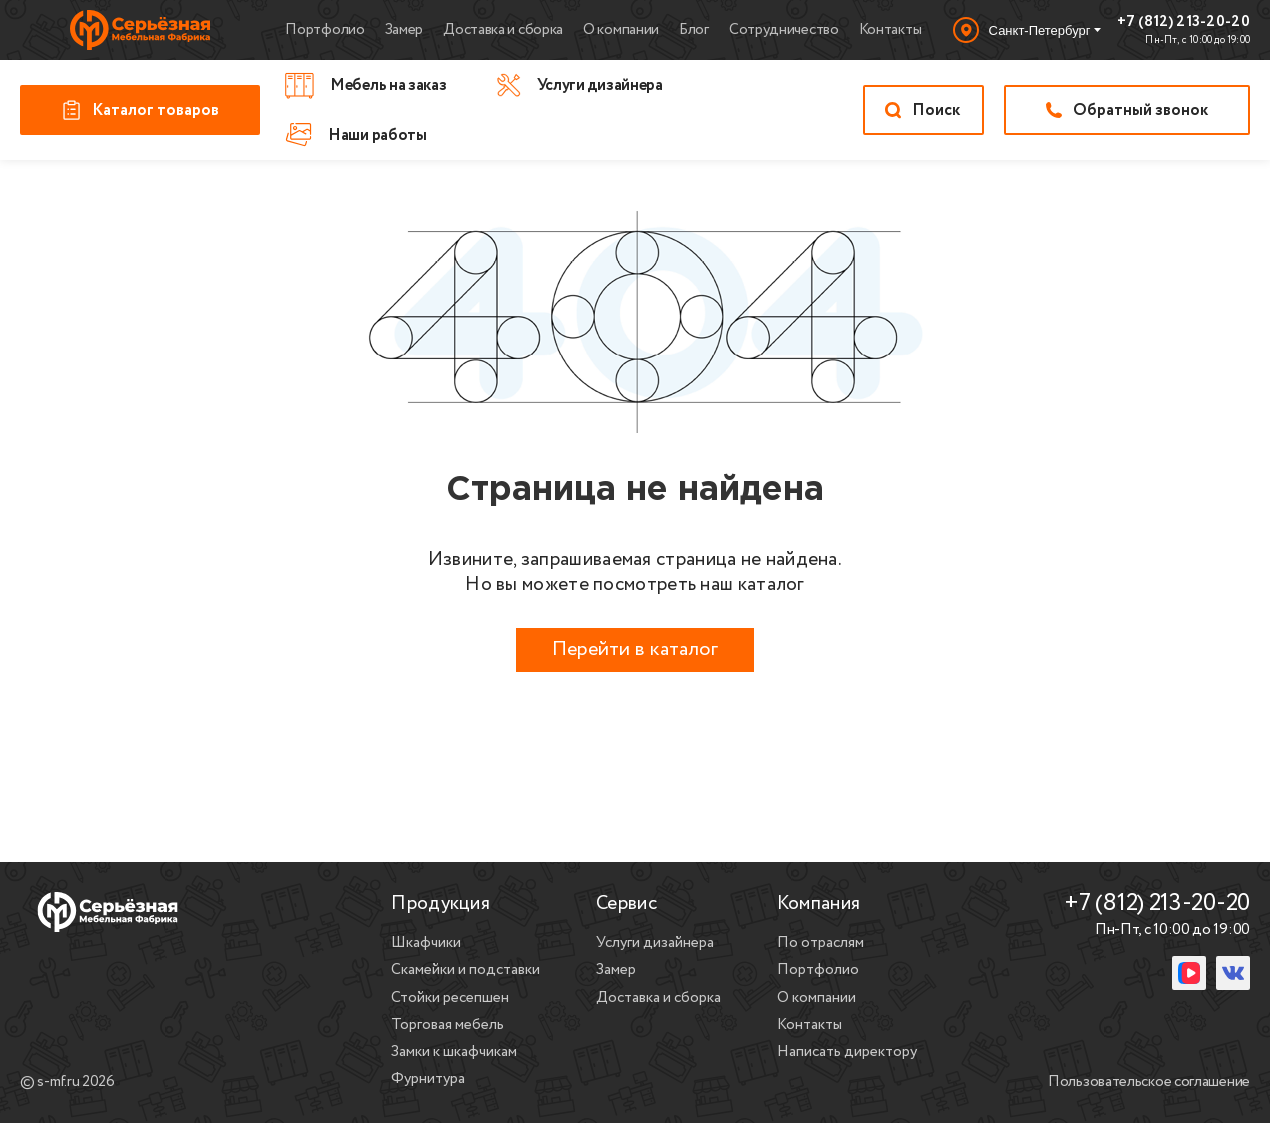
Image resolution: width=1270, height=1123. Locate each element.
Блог (694, 30)
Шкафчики (426, 943)
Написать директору (847, 1052)
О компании (621, 30)
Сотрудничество (784, 30)
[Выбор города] (1027, 30)
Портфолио (324, 30)
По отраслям (820, 943)
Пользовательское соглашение (1149, 1083)
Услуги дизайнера (655, 943)
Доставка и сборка (503, 30)
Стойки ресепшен (450, 998)
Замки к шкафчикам (454, 1052)
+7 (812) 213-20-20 (1183, 23)
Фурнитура (428, 1079)
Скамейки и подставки (465, 970)
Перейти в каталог (635, 649)
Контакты (890, 30)
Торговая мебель (447, 1025)
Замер (404, 30)
